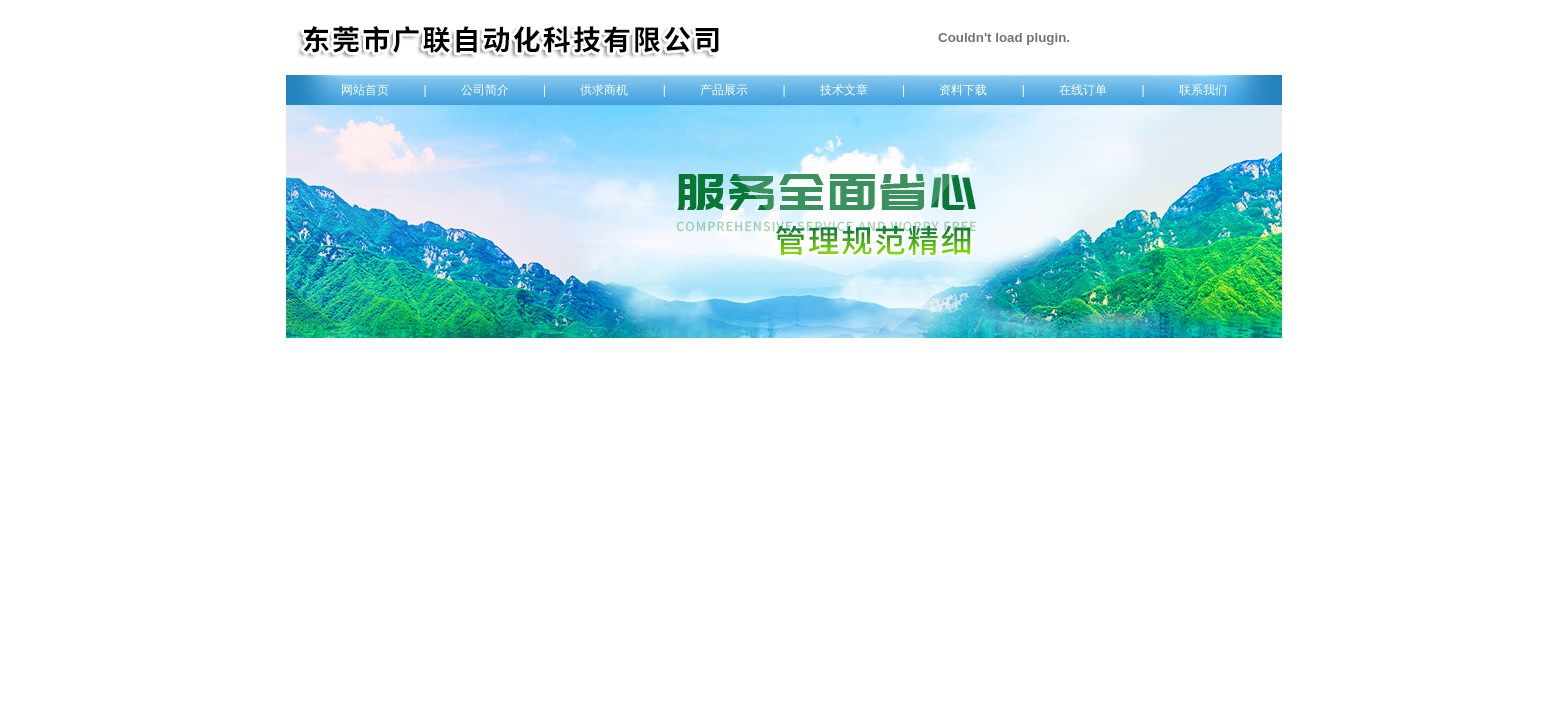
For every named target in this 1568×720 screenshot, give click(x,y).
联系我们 (1203, 90)
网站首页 (365, 90)
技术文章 (844, 90)
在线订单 (1083, 90)
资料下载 (963, 90)
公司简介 (485, 90)
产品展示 (724, 90)
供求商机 (604, 90)
